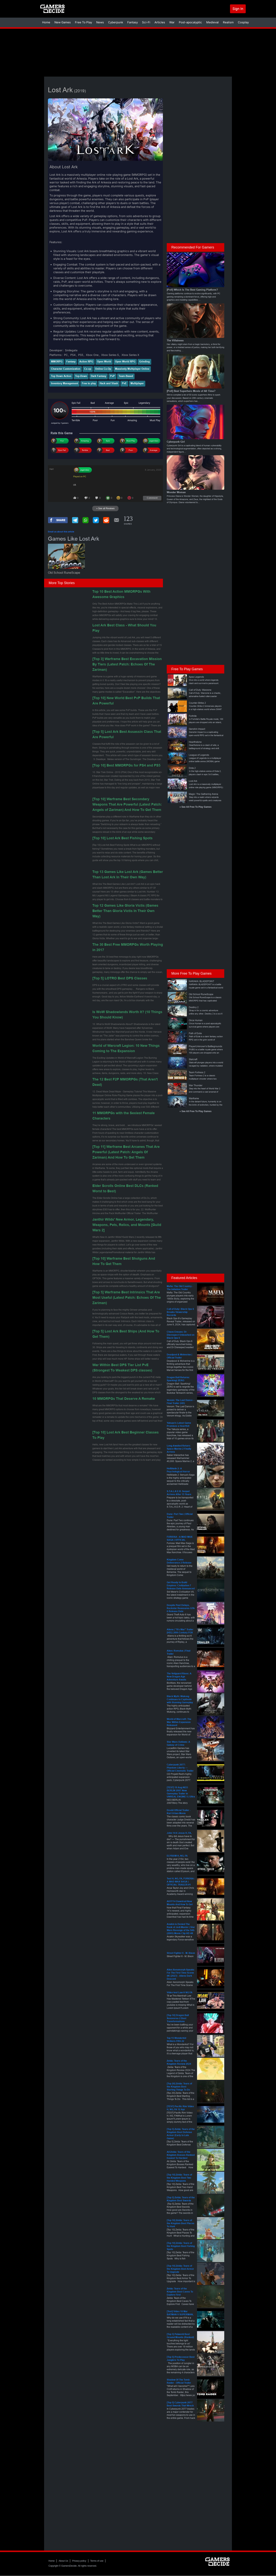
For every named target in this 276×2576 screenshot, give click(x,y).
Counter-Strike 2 (197, 702)
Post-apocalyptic (190, 22)
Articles (159, 22)
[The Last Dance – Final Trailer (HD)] (180, 1415)
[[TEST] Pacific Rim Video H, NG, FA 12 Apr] (180, 2121)
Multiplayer (137, 383)
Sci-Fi (146, 22)
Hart (51, 469)
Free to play (89, 383)
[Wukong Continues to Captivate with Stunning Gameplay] (180, 1699)
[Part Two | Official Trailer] (180, 1529)
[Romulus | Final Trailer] (181, 1665)
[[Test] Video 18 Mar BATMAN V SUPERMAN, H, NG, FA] (180, 2314)
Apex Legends (196, 676)
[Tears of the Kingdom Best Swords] (180, 2211)
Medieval (212, 22)
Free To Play (83, 22)
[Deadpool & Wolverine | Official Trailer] (181, 1368)
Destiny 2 (194, 1007)
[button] (152, 498)
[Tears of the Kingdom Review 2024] (181, 2075)
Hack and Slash (109, 383)
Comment (152, 498)
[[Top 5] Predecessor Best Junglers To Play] (181, 2371)
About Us (63, 2561)
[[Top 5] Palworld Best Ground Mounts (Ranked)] (181, 2348)
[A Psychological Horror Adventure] (178, 1472)
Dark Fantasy (98, 376)
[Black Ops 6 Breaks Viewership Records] (180, 1312)
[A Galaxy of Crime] (181, 1757)
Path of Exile (195, 1033)
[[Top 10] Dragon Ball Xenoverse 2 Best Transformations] (178, 2018)
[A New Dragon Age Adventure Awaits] (179, 1677)
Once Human (196, 1020)
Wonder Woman (176, 492)
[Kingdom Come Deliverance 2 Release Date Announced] (179, 1563)
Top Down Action (61, 376)
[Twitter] (96, 520)
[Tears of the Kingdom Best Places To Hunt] (180, 2223)
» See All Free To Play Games (196, 807)
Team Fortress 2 (197, 1072)
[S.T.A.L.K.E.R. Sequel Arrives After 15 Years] (180, 1506)
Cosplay (243, 22)
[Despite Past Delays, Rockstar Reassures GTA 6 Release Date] (181, 1608)
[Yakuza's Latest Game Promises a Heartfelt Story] (179, 1426)
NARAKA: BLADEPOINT (201, 981)
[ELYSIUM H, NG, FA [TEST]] (181, 1867)
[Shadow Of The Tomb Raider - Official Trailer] (181, 2395)
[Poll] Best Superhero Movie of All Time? (191, 391)
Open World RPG (125, 362)
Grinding (144, 362)
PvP (112, 376)
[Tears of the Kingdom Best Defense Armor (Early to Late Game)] (210, 2136)
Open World (104, 362)
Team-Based (126, 376)
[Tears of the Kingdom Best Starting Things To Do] (179, 2087)
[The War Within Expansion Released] (179, 1722)
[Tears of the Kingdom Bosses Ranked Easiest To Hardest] (181, 2155)
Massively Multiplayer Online (132, 369)
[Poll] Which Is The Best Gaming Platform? (192, 290)
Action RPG (86, 362)
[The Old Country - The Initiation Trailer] (180, 1300)
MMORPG (56, 362)
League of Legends (199, 755)
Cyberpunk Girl (176, 442)
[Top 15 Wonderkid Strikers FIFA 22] (180, 2052)
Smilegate (71, 350)
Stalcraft (193, 1059)
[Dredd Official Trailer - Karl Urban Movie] (181, 1825)
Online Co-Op (103, 369)
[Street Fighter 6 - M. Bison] (181, 1953)
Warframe (194, 1098)
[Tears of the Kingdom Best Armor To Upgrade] (180, 2269)
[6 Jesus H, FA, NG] (181, 1844)
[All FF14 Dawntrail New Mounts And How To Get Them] (180, 1904)
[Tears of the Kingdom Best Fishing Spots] (181, 2246)
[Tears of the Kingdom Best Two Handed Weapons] (179, 2178)
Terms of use (97, 2561)
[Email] (116, 520)
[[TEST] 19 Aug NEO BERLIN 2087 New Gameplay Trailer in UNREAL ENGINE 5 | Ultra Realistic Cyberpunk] (181, 1794)
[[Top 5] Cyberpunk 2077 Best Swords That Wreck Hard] (180, 2406)
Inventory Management (64, 383)
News (100, 22)
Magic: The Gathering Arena (203, 794)
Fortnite (193, 715)
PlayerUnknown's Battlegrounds (205, 1046)
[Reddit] (106, 520)
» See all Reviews (105, 508)
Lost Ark (193, 781)
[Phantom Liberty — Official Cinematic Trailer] (180, 1768)
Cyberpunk (115, 22)
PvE (124, 383)
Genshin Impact (197, 728)
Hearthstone (195, 741)
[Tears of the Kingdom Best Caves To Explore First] (180, 2292)
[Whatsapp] (85, 520)
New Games (62, 22)
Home (46, 22)
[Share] (128, 520)
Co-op (87, 369)
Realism (228, 22)
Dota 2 (192, 768)
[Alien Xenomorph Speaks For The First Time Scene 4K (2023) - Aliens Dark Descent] (180, 1987)
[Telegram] (75, 520)
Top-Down (81, 376)
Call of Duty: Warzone (200, 689)
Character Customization (65, 369)
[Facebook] (58, 520)
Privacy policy (79, 2561)
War (172, 22)
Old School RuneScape (64, 572)
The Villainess (175, 341)
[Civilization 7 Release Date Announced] (181, 1585)
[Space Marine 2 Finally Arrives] (179, 1449)
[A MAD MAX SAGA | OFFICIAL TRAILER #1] (179, 1540)
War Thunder (195, 1085)
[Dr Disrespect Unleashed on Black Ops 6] (180, 1335)
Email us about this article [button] (61, 532)
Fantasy (132, 22)
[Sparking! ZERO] (181, 1391)
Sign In (237, 9)
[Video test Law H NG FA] (179, 1993)
